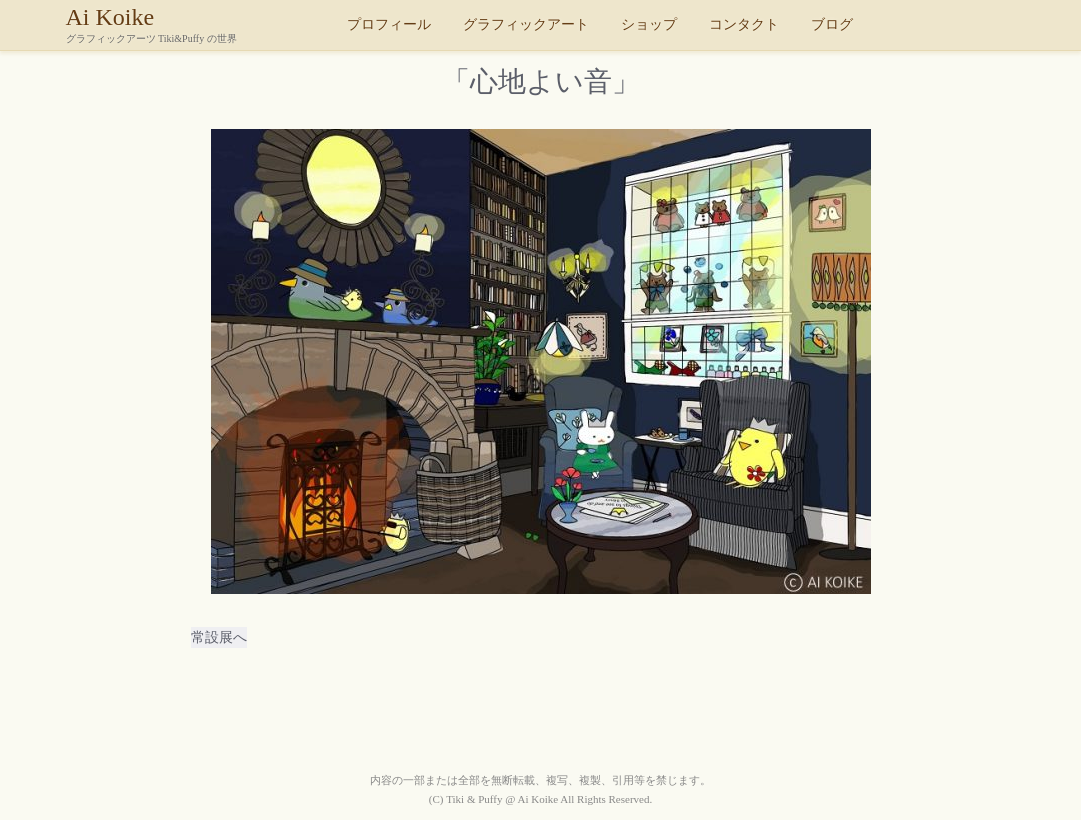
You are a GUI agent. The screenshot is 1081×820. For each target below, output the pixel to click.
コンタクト (744, 24)
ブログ (832, 24)
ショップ (649, 24)
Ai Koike (201, 24)
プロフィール (389, 24)
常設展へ (219, 637)
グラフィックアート (526, 24)
